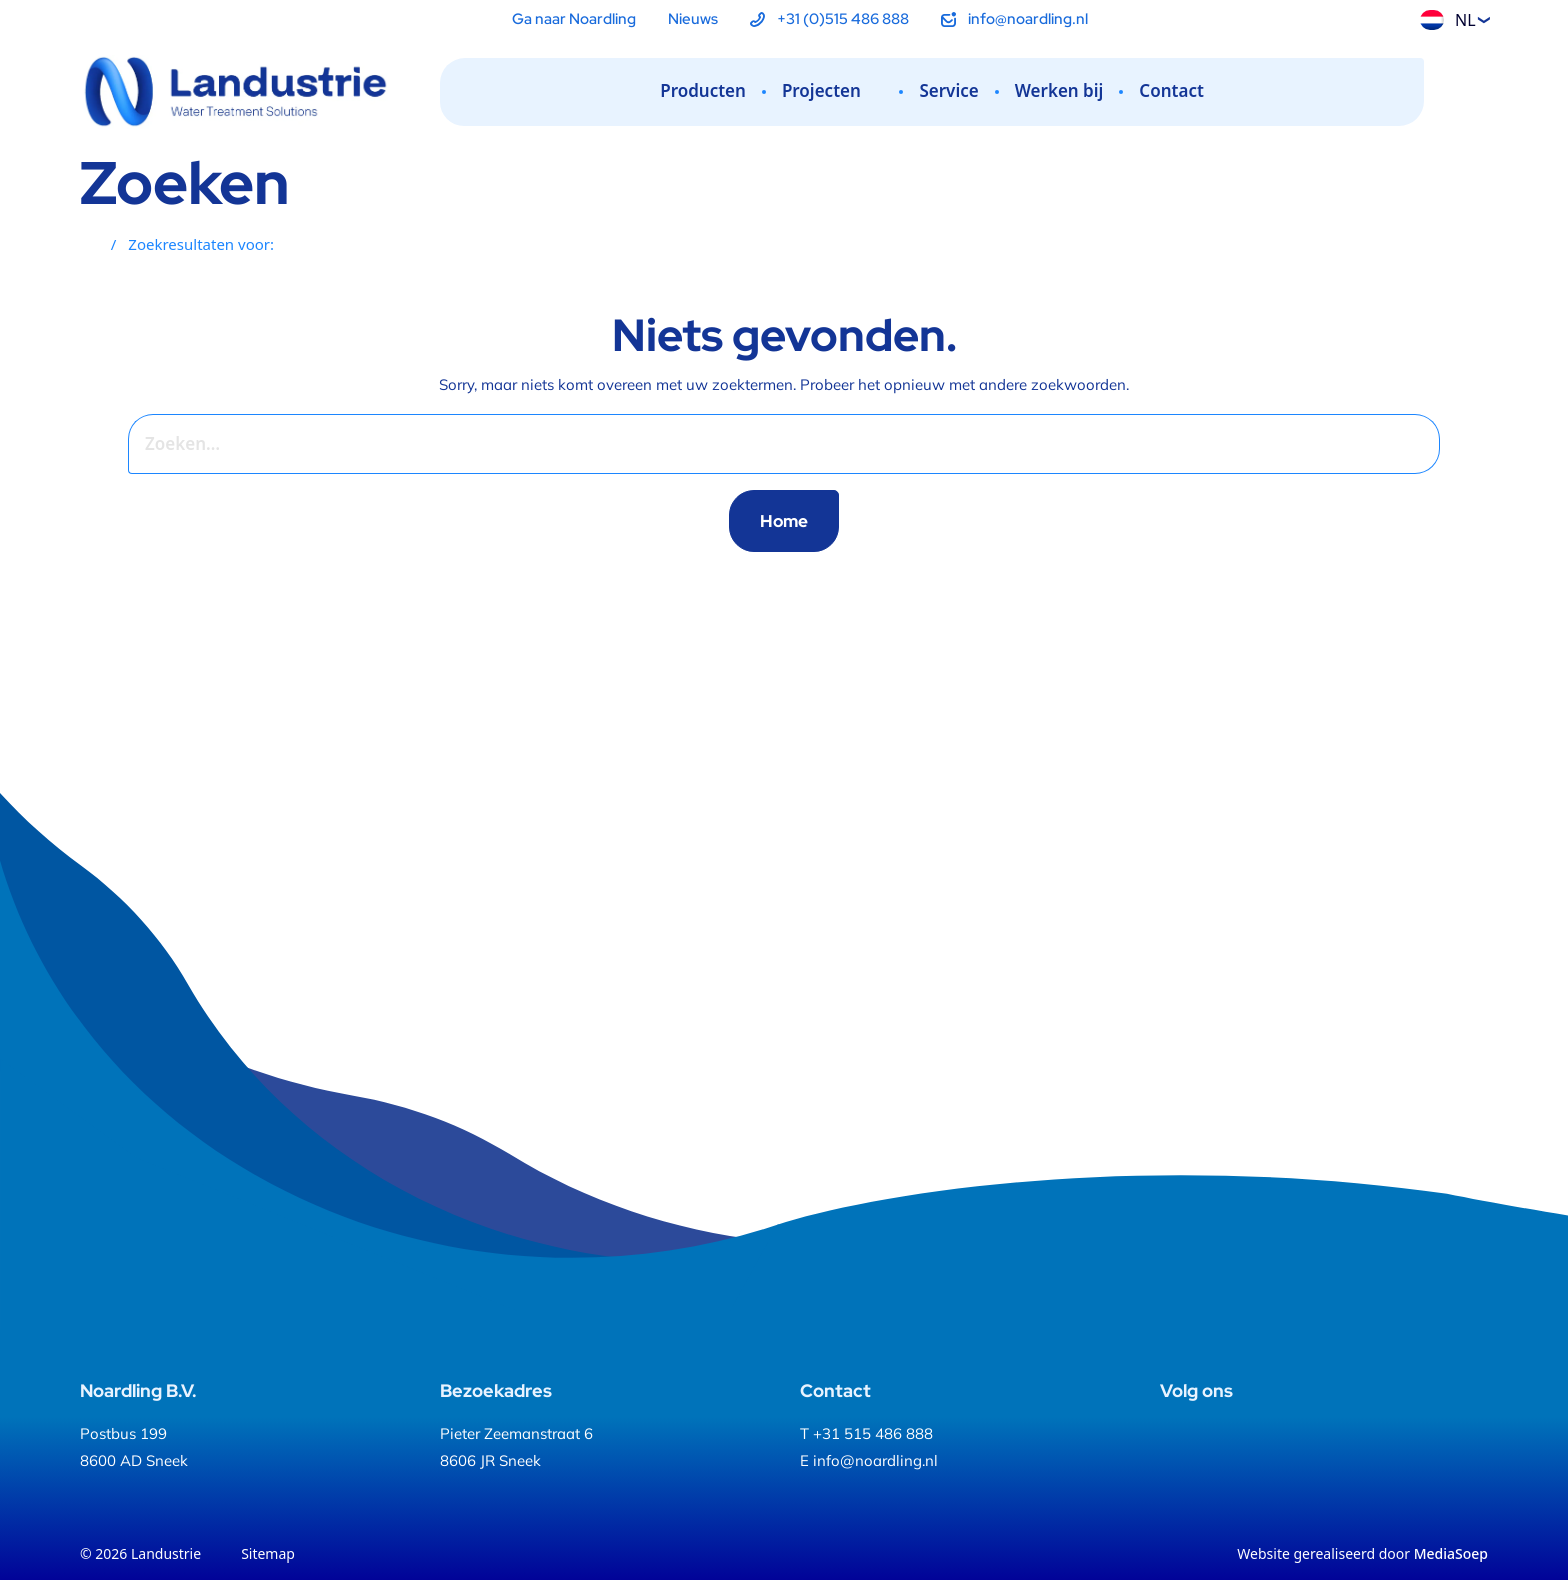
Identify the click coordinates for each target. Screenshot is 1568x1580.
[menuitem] (829, 19)
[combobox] (755, 444)
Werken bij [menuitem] (1059, 90)
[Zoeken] (1472, 93)
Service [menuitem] (948, 90)
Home (784, 521)
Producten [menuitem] (703, 90)
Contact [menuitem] (1171, 90)
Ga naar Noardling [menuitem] (574, 19)
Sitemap (268, 1553)
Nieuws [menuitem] (693, 19)
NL (1448, 20)
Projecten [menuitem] (833, 90)
